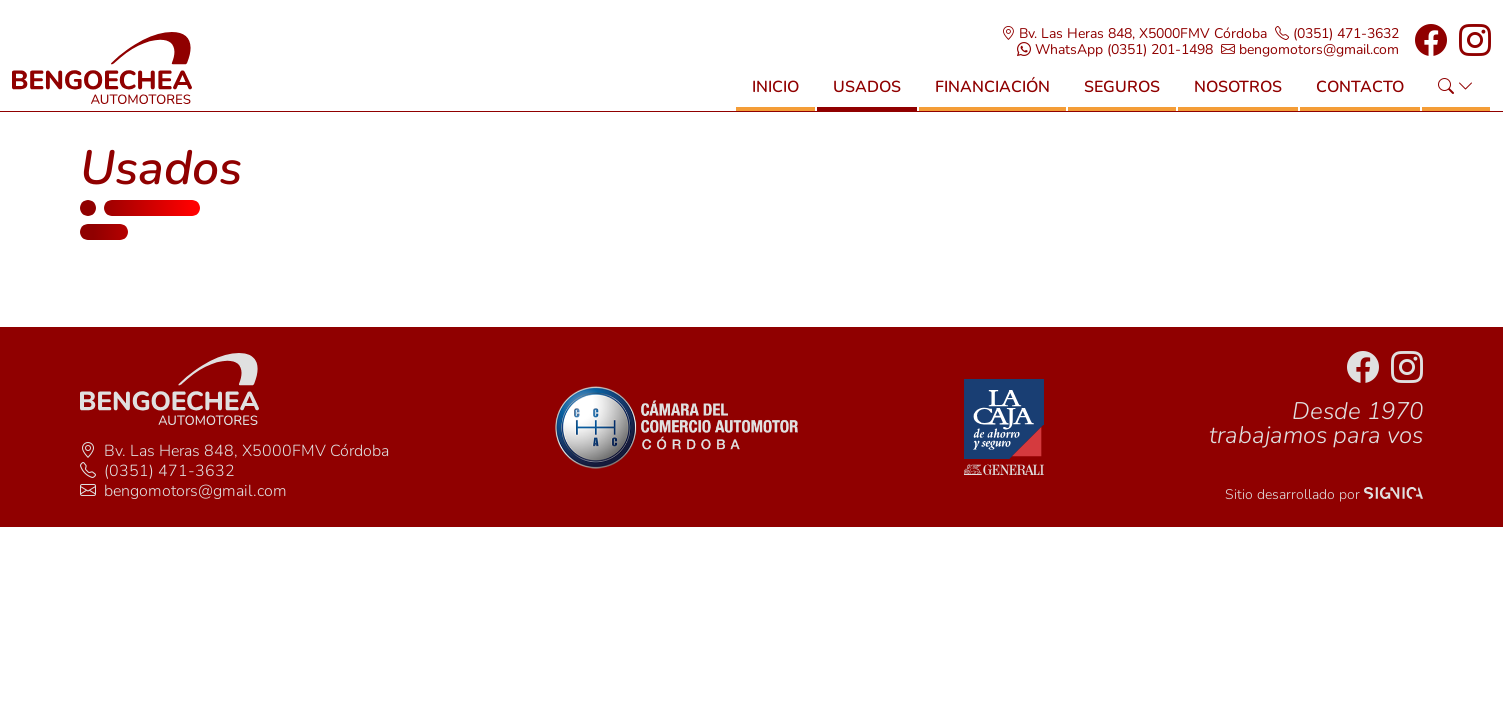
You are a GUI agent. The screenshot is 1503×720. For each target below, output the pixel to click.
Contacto (1360, 87)
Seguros (1122, 87)
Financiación (992, 87)
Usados (867, 87)
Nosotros (1238, 87)
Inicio (775, 87)
